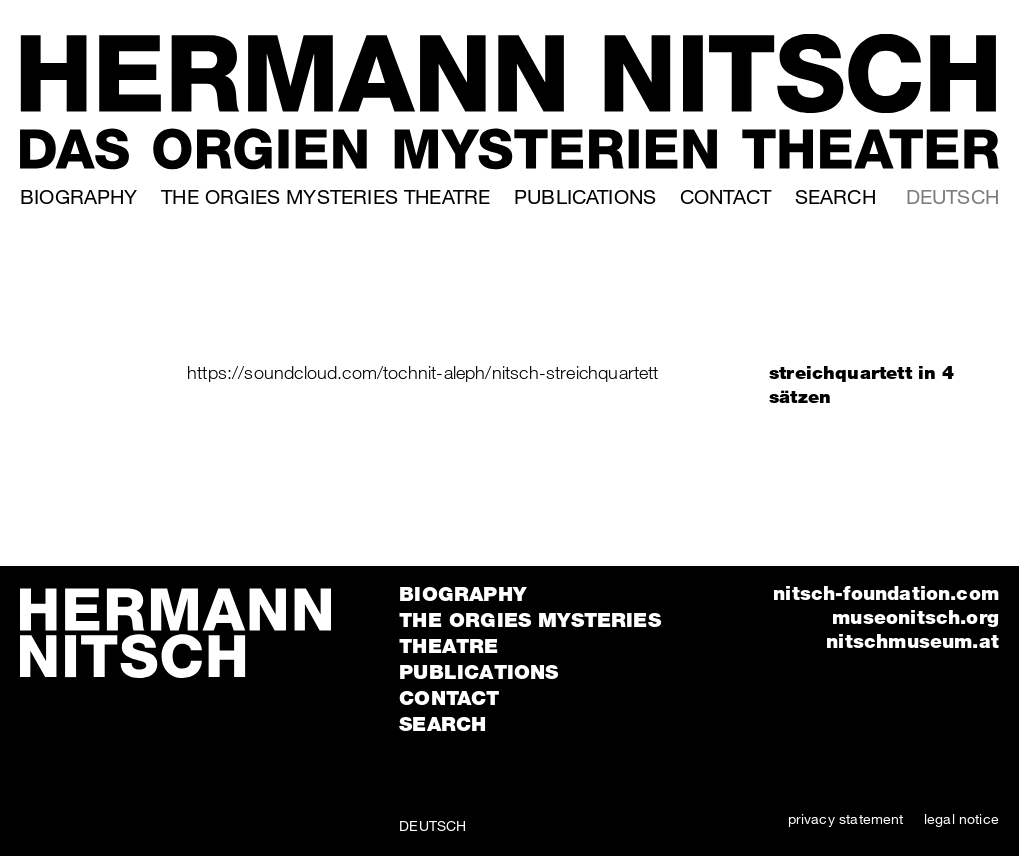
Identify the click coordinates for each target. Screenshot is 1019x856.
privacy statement (846, 818)
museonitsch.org (915, 616)
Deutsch (952, 196)
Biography (79, 196)
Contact (725, 196)
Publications (585, 196)
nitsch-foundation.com (886, 592)
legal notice (961, 818)
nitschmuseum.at (912, 640)
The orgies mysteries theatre (325, 196)
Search (835, 196)
